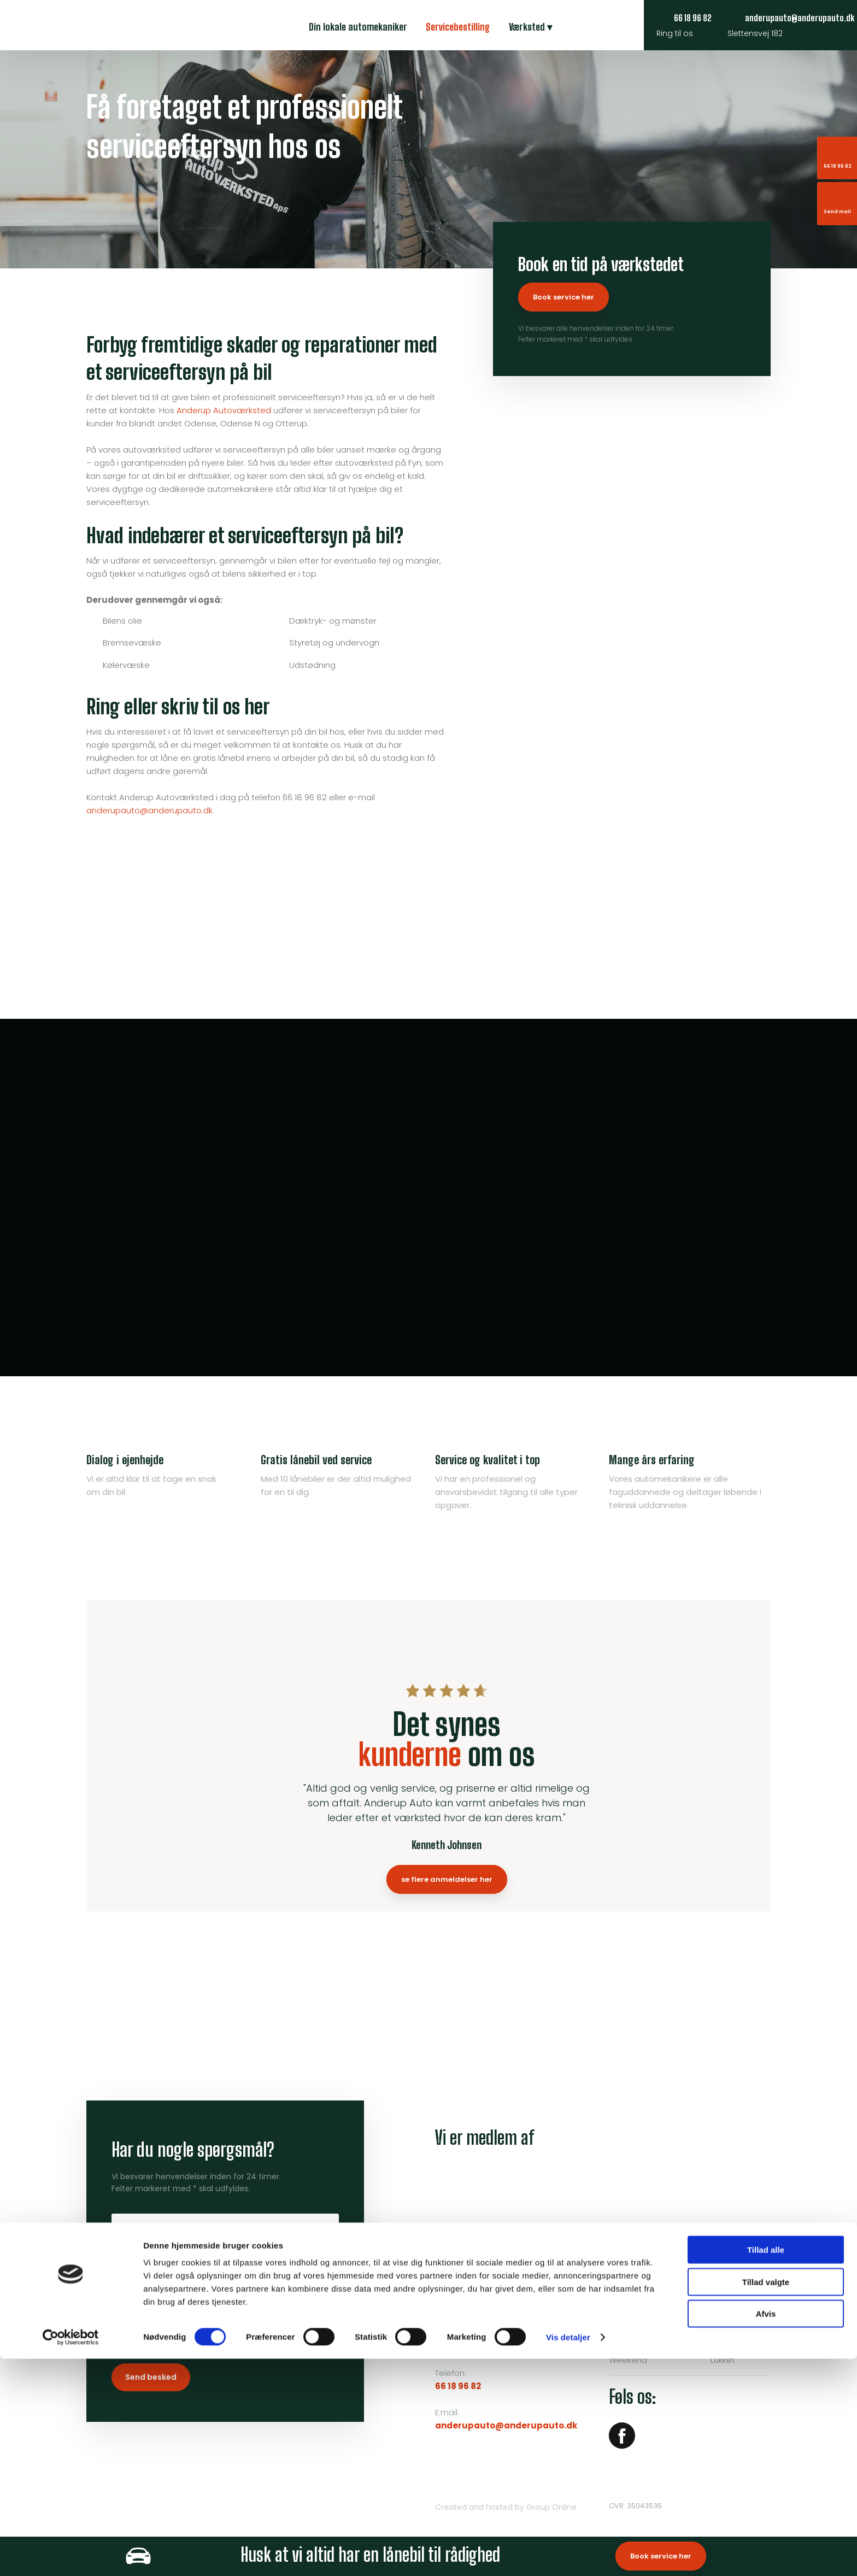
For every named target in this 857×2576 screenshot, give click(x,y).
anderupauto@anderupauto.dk (149, 810)
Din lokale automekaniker (358, 27)
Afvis (766, 2531)
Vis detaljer (568, 2554)
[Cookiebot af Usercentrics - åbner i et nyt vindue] (71, 2554)
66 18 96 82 (458, 2386)
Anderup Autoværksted (224, 410)
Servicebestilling (458, 27)
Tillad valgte (765, 2499)
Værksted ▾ (530, 27)
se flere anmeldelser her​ (446, 1879)
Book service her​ (563, 297)
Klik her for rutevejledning (485, 2341)
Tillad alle (765, 2467)
